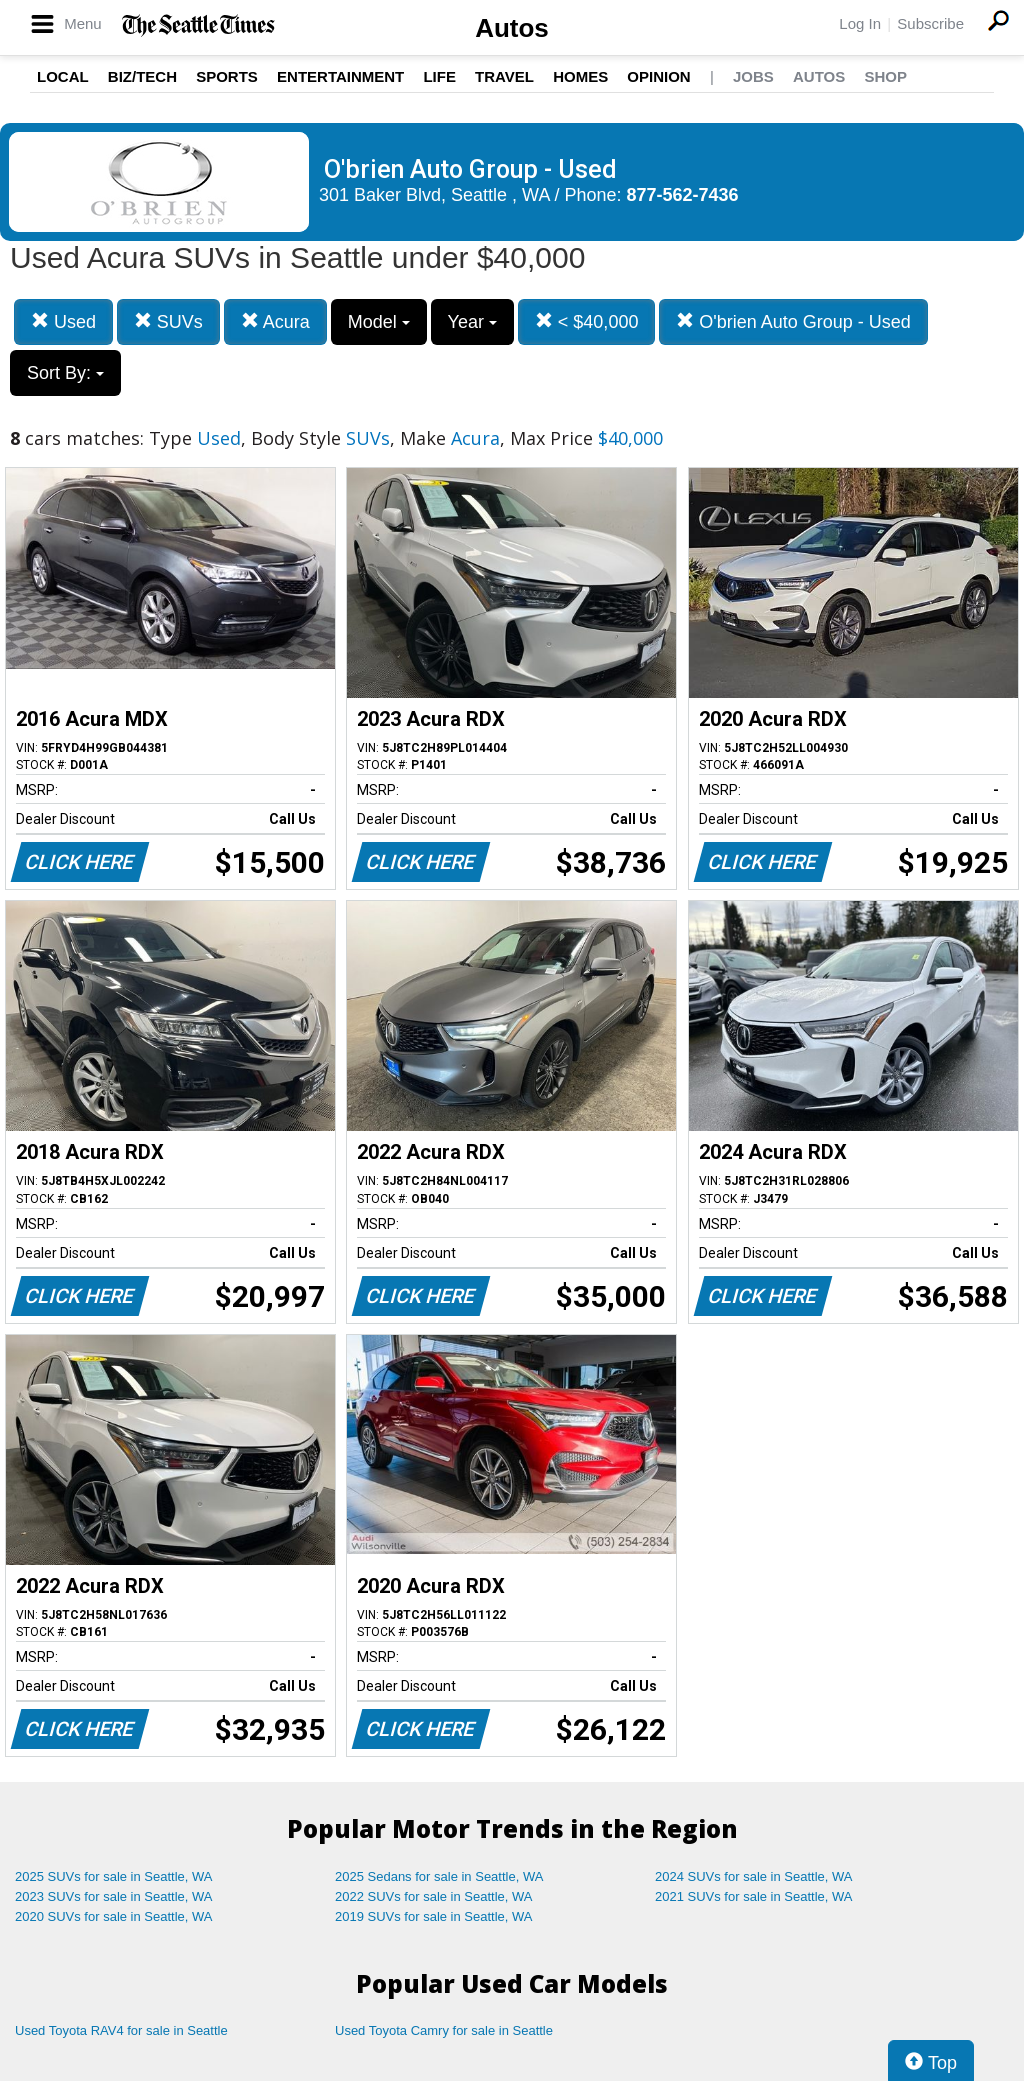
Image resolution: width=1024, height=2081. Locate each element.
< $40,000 (587, 321)
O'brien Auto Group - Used (793, 321)
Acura (275, 321)
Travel (504, 76)
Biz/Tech (142, 76)
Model (379, 322)
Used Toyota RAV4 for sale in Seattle (121, 2030)
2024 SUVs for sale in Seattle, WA (754, 1876)
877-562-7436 (683, 195)
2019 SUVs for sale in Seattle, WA (434, 1916)
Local (63, 76)
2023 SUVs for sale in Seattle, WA (114, 1896)
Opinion (658, 76)
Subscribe (930, 23)
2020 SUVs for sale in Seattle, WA (114, 1916)
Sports (227, 76)
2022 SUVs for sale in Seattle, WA (434, 1896)
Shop (885, 76)
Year (472, 322)
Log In (860, 23)
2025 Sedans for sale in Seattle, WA (439, 1876)
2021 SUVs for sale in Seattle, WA (754, 1896)
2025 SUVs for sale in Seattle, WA (114, 1876)
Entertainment (340, 76)
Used (63, 321)
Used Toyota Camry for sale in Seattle (444, 2030)
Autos (512, 28)
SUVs (168, 321)
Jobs (753, 76)
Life (439, 76)
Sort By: (65, 373)
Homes (580, 76)
